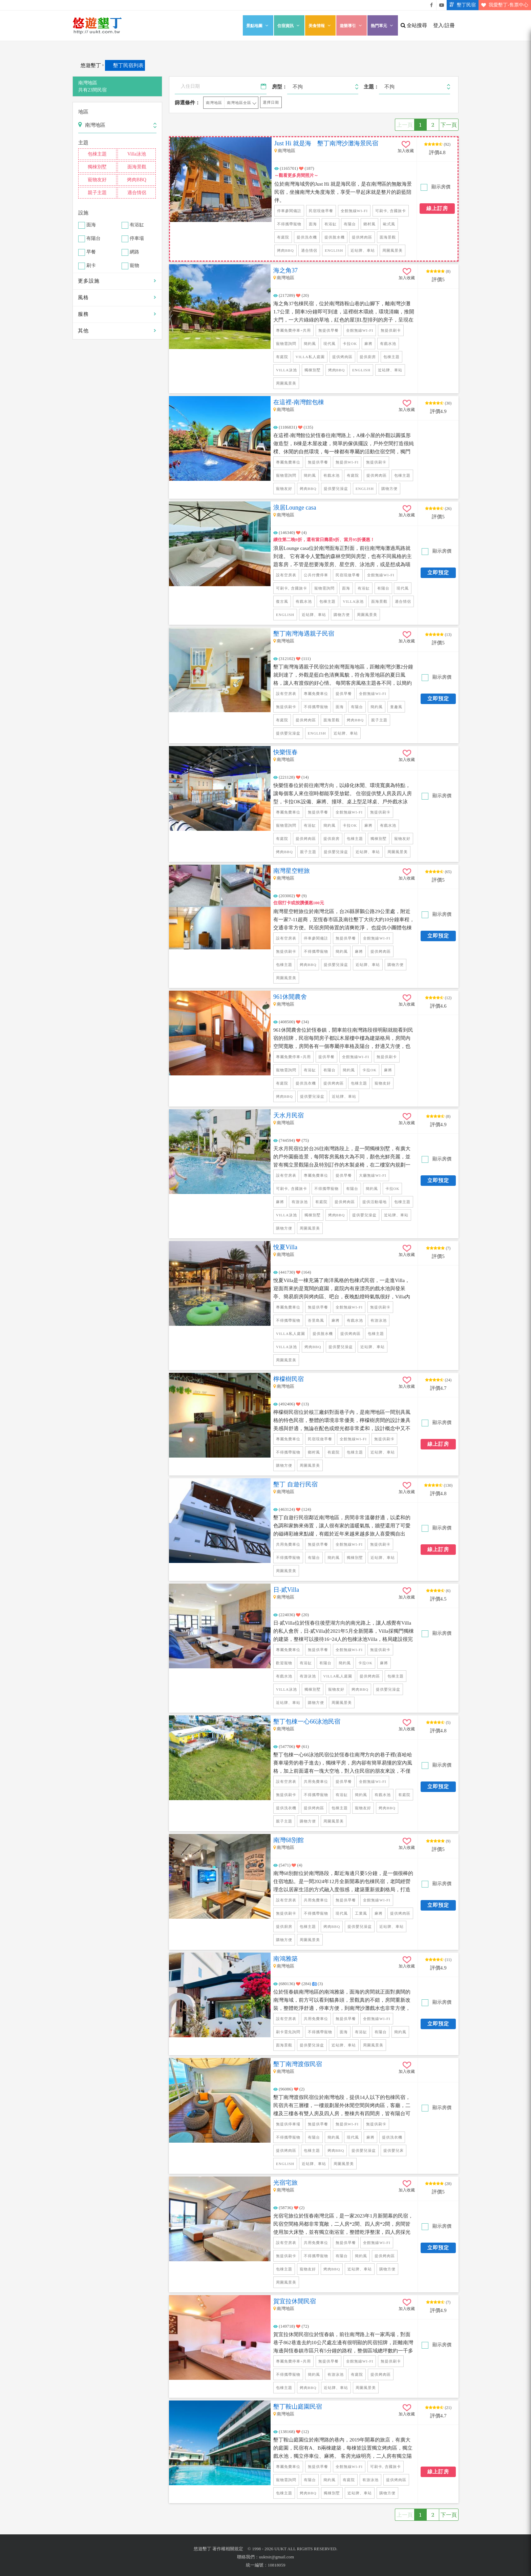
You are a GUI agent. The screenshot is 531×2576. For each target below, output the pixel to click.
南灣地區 (214, 103)
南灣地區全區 (239, 103)
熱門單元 (383, 25)
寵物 (134, 265)
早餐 (91, 252)
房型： (279, 86)
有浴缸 (137, 225)
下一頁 (449, 124)
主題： (371, 86)
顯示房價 (440, 186)
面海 (91, 225)
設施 (83, 212)
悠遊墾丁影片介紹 (442, 5)
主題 (83, 142)
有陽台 (93, 238)
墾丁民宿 (461, 5)
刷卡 (91, 265)
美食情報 (320, 25)
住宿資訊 (289, 25)
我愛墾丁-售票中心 (503, 5)
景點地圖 (258, 25)
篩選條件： (187, 102)
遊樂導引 (351, 25)
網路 (134, 252)
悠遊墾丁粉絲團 (431, 5)
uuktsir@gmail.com (276, 2556)
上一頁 (405, 124)
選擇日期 (271, 102)
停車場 (137, 238)
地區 (83, 112)
